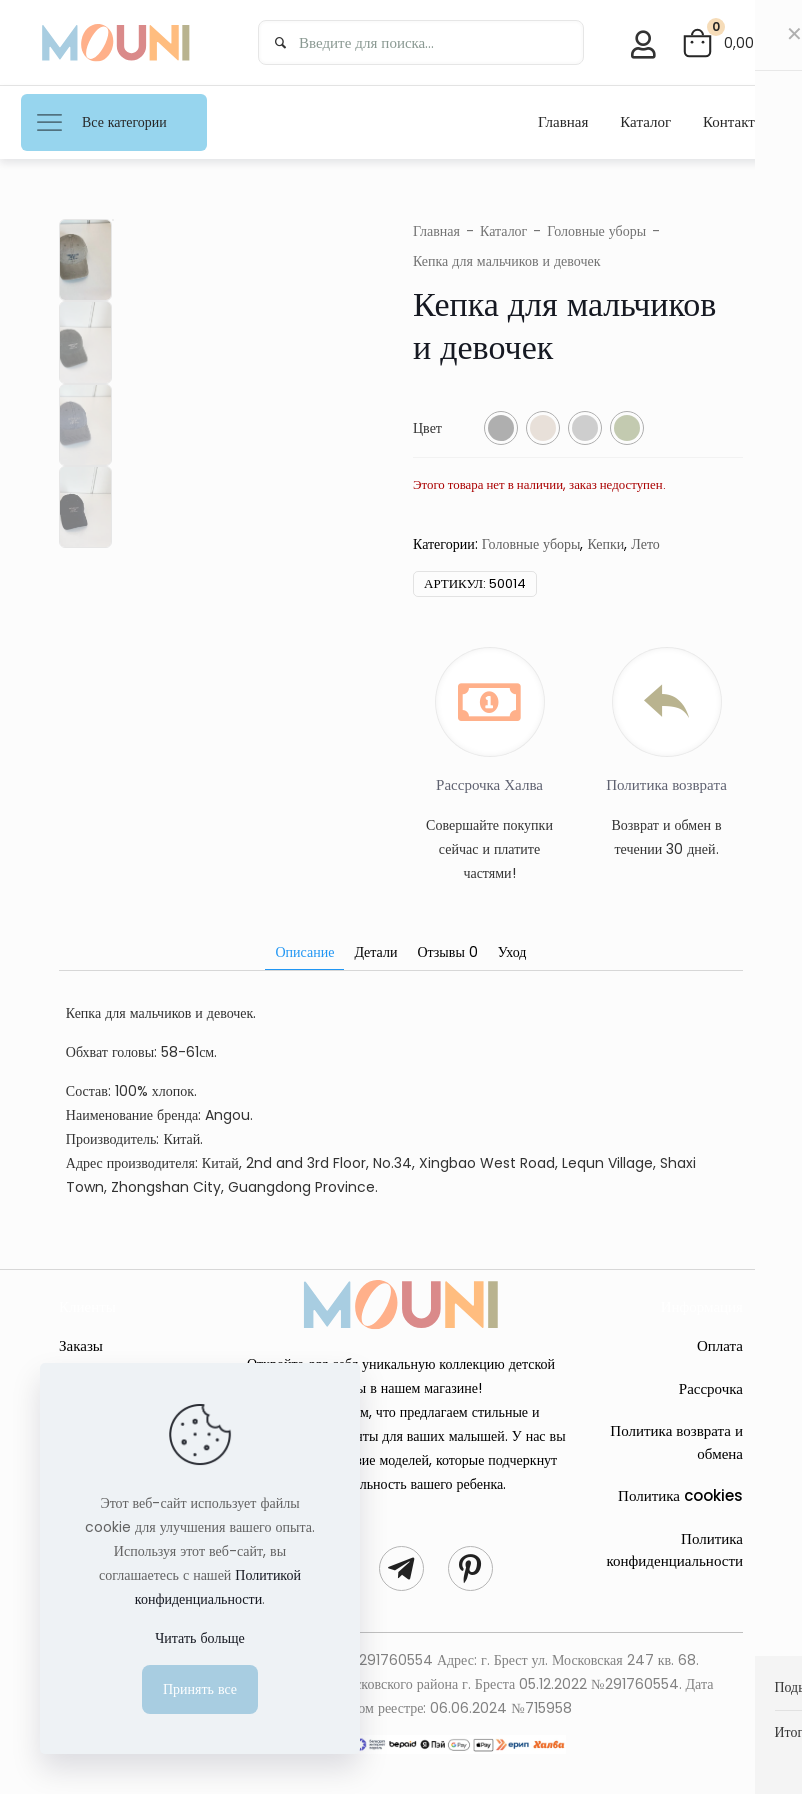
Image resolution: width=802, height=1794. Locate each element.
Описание (304, 952)
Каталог (503, 231)
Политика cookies (680, 1495)
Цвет (427, 428)
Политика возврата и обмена (676, 1442)
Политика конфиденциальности (675, 1550)
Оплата (720, 1345)
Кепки (605, 544)
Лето (645, 544)
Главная (436, 231)
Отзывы (447, 952)
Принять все (200, 1689)
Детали (375, 952)
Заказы (81, 1345)
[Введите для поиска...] (421, 42)
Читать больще (200, 1638)
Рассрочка (711, 1388)
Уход (512, 952)
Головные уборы (596, 231)
